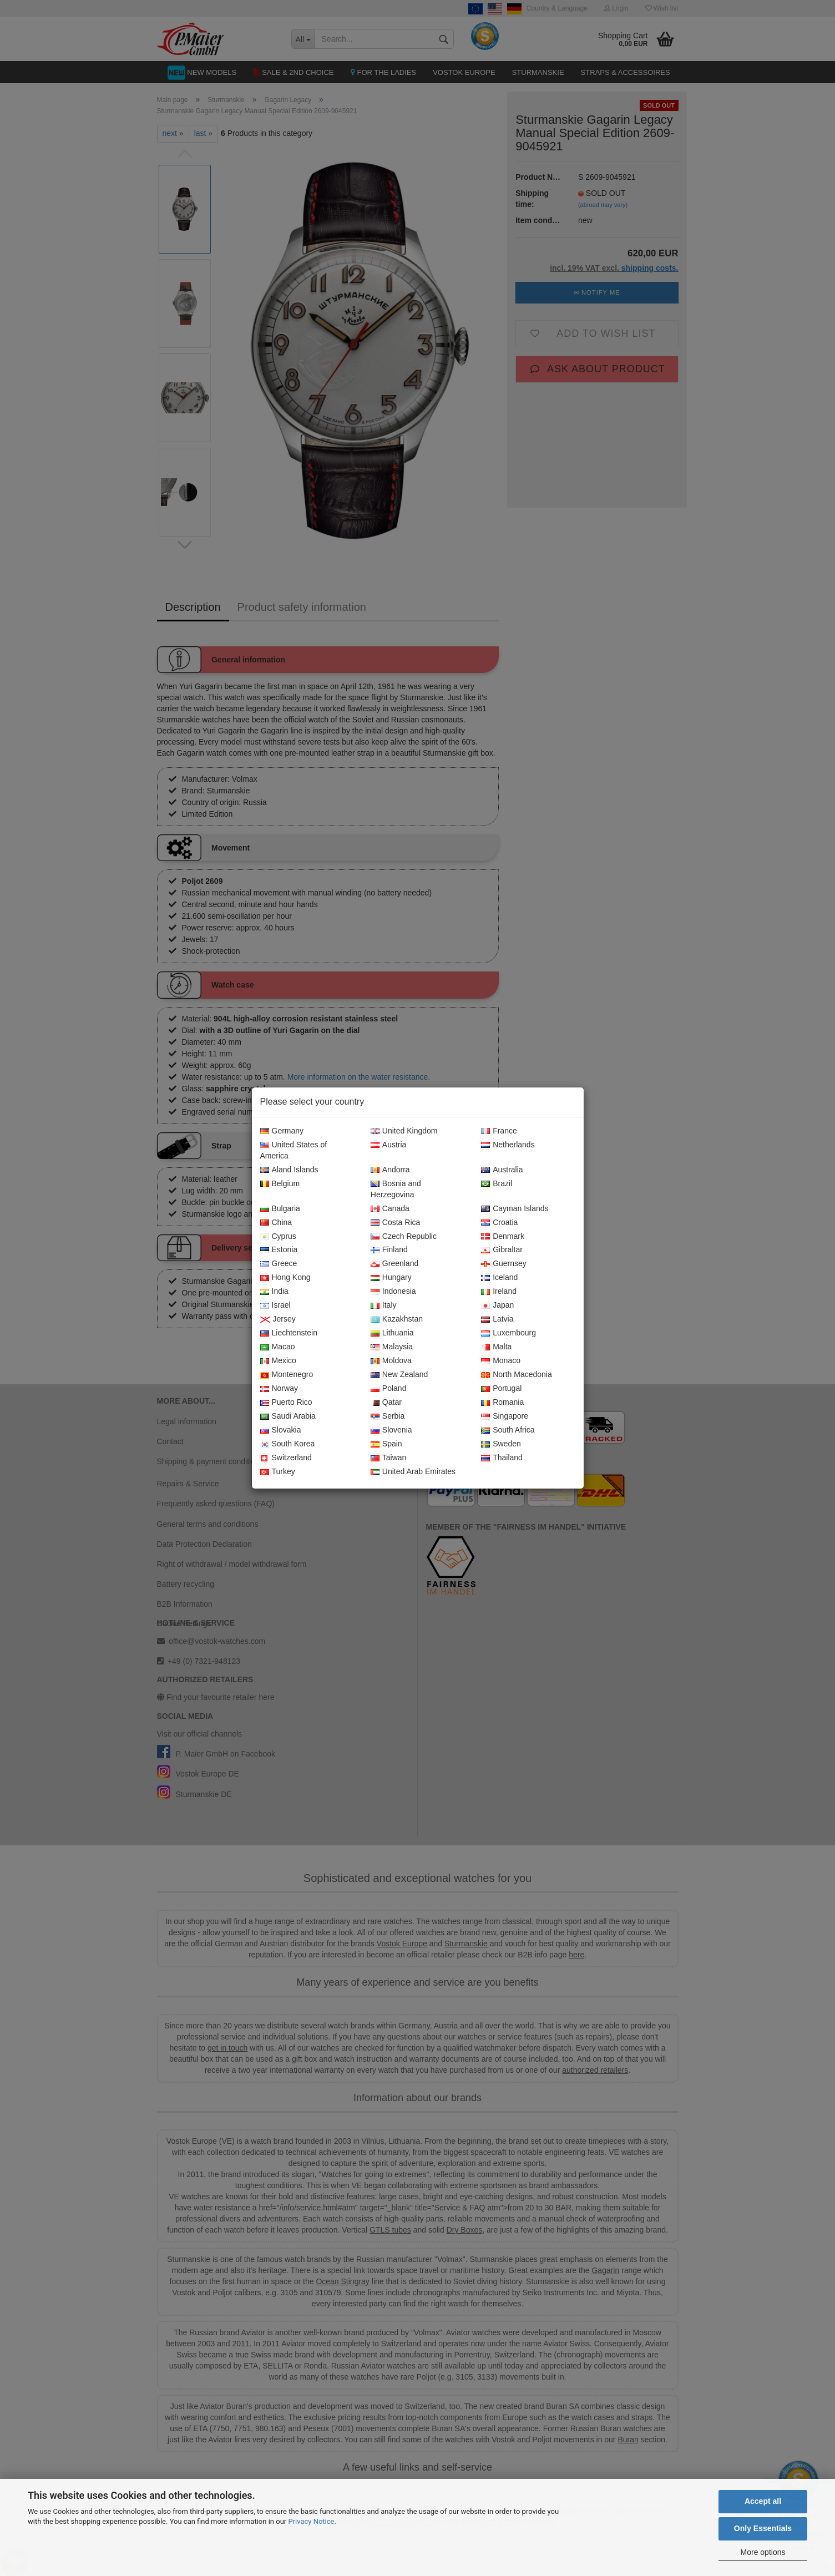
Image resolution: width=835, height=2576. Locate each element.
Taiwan (389, 1458)
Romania (502, 1402)
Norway (279, 1388)
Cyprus (278, 1236)
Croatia (499, 1222)
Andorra (390, 1170)
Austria (389, 1145)
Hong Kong (285, 1277)
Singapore (504, 1416)
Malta (496, 1347)
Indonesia (393, 1291)
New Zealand (399, 1374)
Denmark (502, 1236)
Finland (389, 1250)
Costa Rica (395, 1222)
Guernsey (504, 1263)
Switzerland (286, 1458)
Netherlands (508, 1145)
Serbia (387, 1416)
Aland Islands (289, 1170)
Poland (389, 1388)
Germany (282, 1131)
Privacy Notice (311, 2521)
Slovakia (280, 1430)
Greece (278, 1263)
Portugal (501, 1388)
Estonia (279, 1250)
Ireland (499, 1291)
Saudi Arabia (288, 1416)
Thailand (502, 1458)
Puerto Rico (286, 1402)
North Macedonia (516, 1374)
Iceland (499, 1277)
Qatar (386, 1402)
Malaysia (392, 1347)
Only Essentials (763, 2528)
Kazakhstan (397, 1319)
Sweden (501, 1444)
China (276, 1222)
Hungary (391, 1277)
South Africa (508, 1430)
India (274, 1291)
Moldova (391, 1361)
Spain (386, 1444)
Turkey (277, 1471)
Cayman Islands (514, 1208)
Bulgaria (280, 1208)
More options (763, 2552)
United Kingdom (404, 1131)
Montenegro (286, 1374)
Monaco (500, 1361)
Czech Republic (404, 1236)
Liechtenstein (289, 1333)
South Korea (287, 1444)
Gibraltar (502, 1250)
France (499, 1131)
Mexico (278, 1361)
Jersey (278, 1319)
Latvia (497, 1319)
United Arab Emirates (413, 1471)
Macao (277, 1347)
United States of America (293, 1151)
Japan (497, 1305)
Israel (275, 1305)
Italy (384, 1305)
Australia (502, 1170)
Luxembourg (508, 1333)
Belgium (280, 1184)
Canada (390, 1208)
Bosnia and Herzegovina (396, 1189)
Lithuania (392, 1333)
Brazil (496, 1184)
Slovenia (391, 1430)
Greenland (394, 1263)
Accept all (763, 2501)
